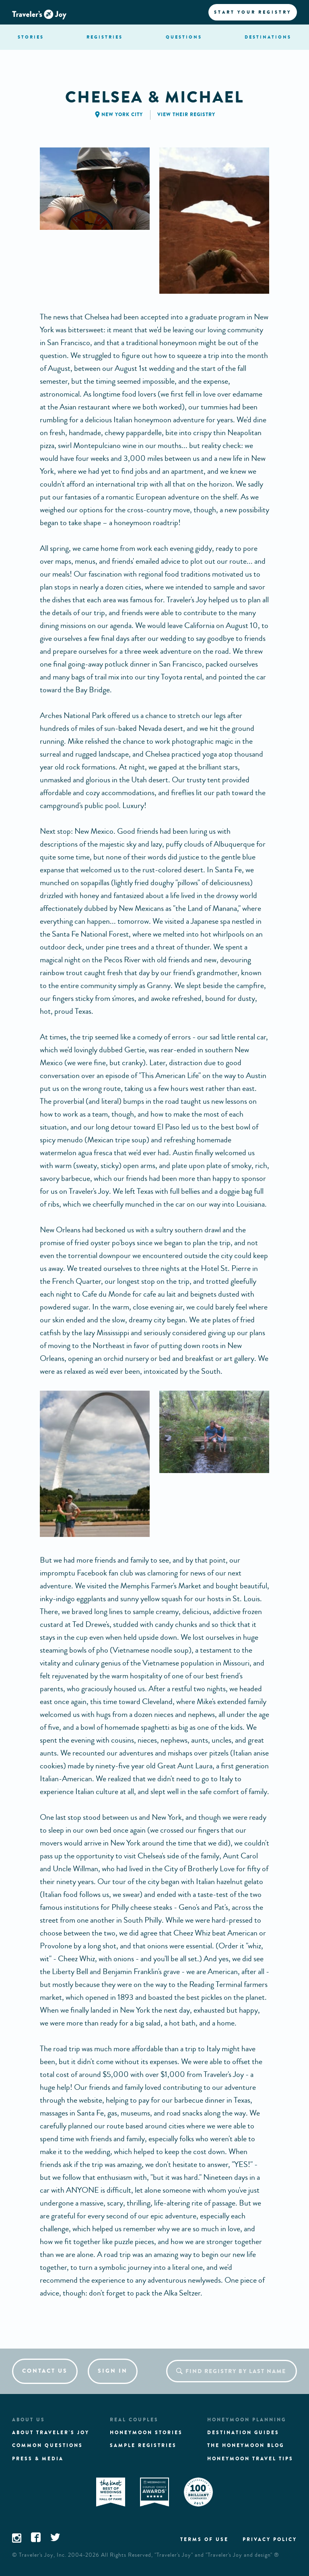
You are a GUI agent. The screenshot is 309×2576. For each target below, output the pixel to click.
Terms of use (204, 2539)
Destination (268, 37)
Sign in (113, 2371)
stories (31, 37)
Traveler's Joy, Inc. (42, 2555)
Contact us (45, 2371)
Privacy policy (270, 2539)
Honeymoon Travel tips (250, 2458)
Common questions (47, 2445)
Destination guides (243, 2432)
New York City (122, 114)
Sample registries (143, 2445)
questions (184, 37)
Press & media (38, 2458)
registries (105, 37)
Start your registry (252, 12)
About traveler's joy (50, 2432)
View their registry (186, 114)
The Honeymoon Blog (245, 2445)
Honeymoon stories (146, 2432)
